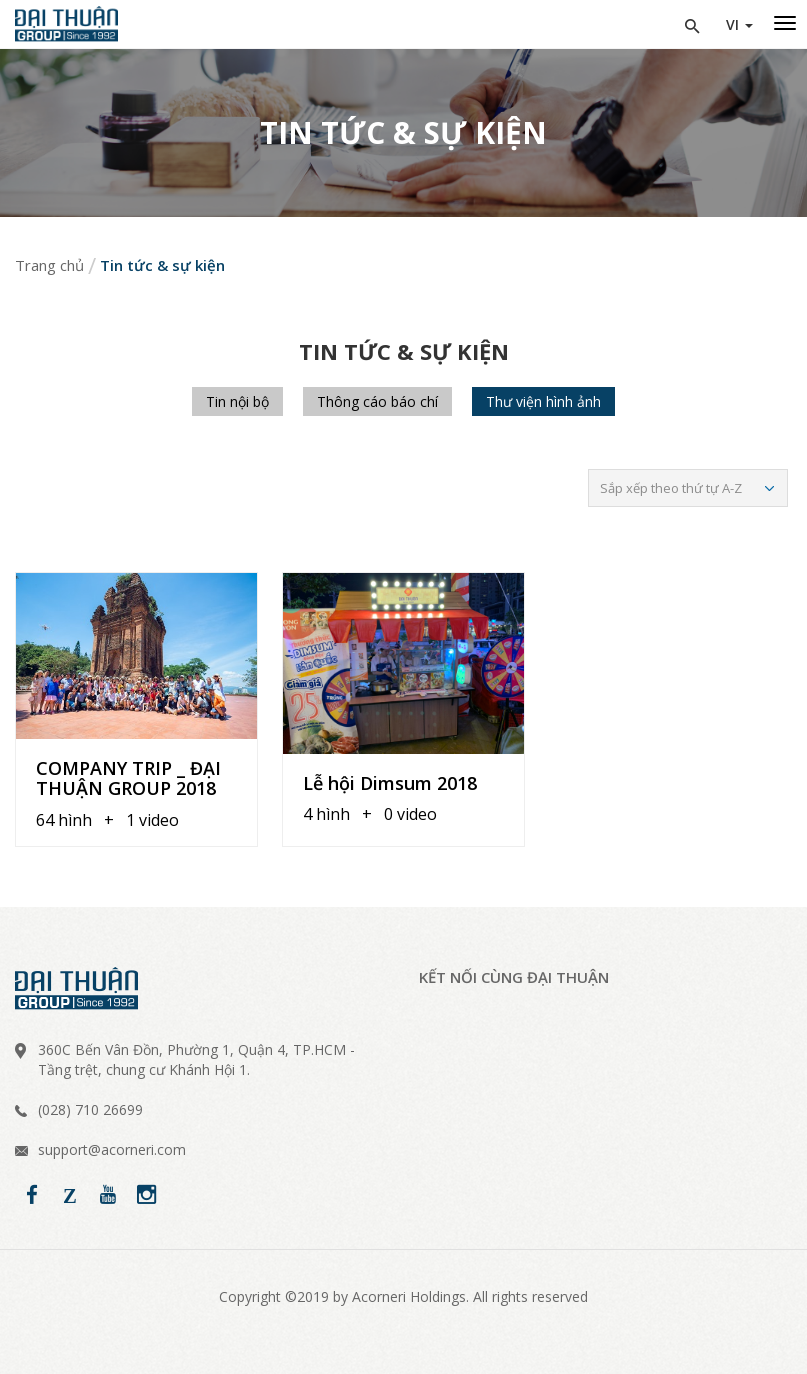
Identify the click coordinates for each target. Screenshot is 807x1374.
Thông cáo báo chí (377, 401)
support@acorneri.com (112, 1149)
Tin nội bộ (237, 401)
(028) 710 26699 (90, 1109)
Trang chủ (49, 265)
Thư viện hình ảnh (543, 401)
